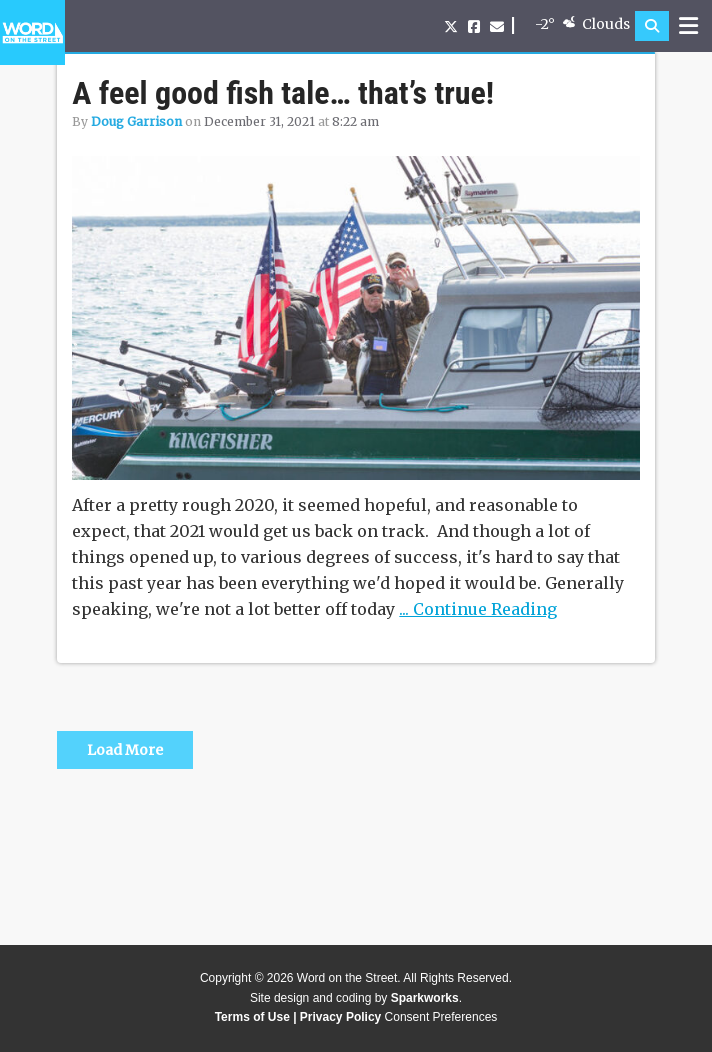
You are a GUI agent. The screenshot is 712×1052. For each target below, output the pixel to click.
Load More (125, 750)
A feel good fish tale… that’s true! (283, 93)
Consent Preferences (441, 1017)
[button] (652, 26)
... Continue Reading (478, 609)
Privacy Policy (340, 1017)
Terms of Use (252, 1017)
